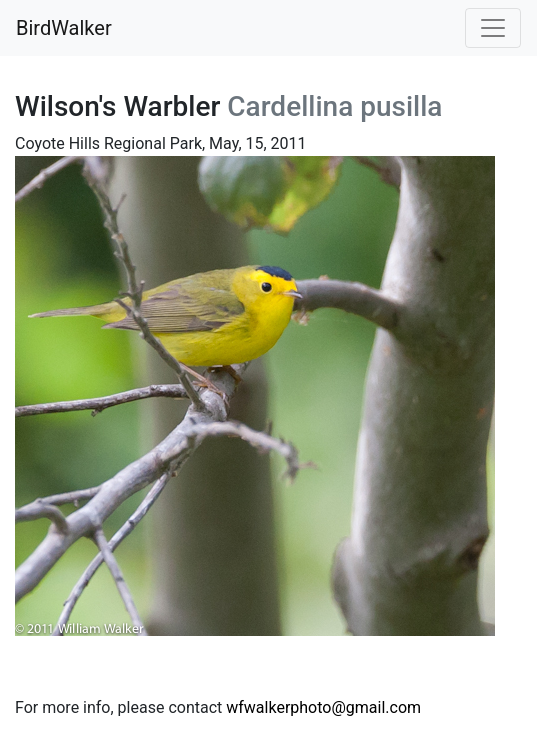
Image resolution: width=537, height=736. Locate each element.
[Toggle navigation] (493, 28)
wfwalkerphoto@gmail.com (323, 707)
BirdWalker (64, 28)
